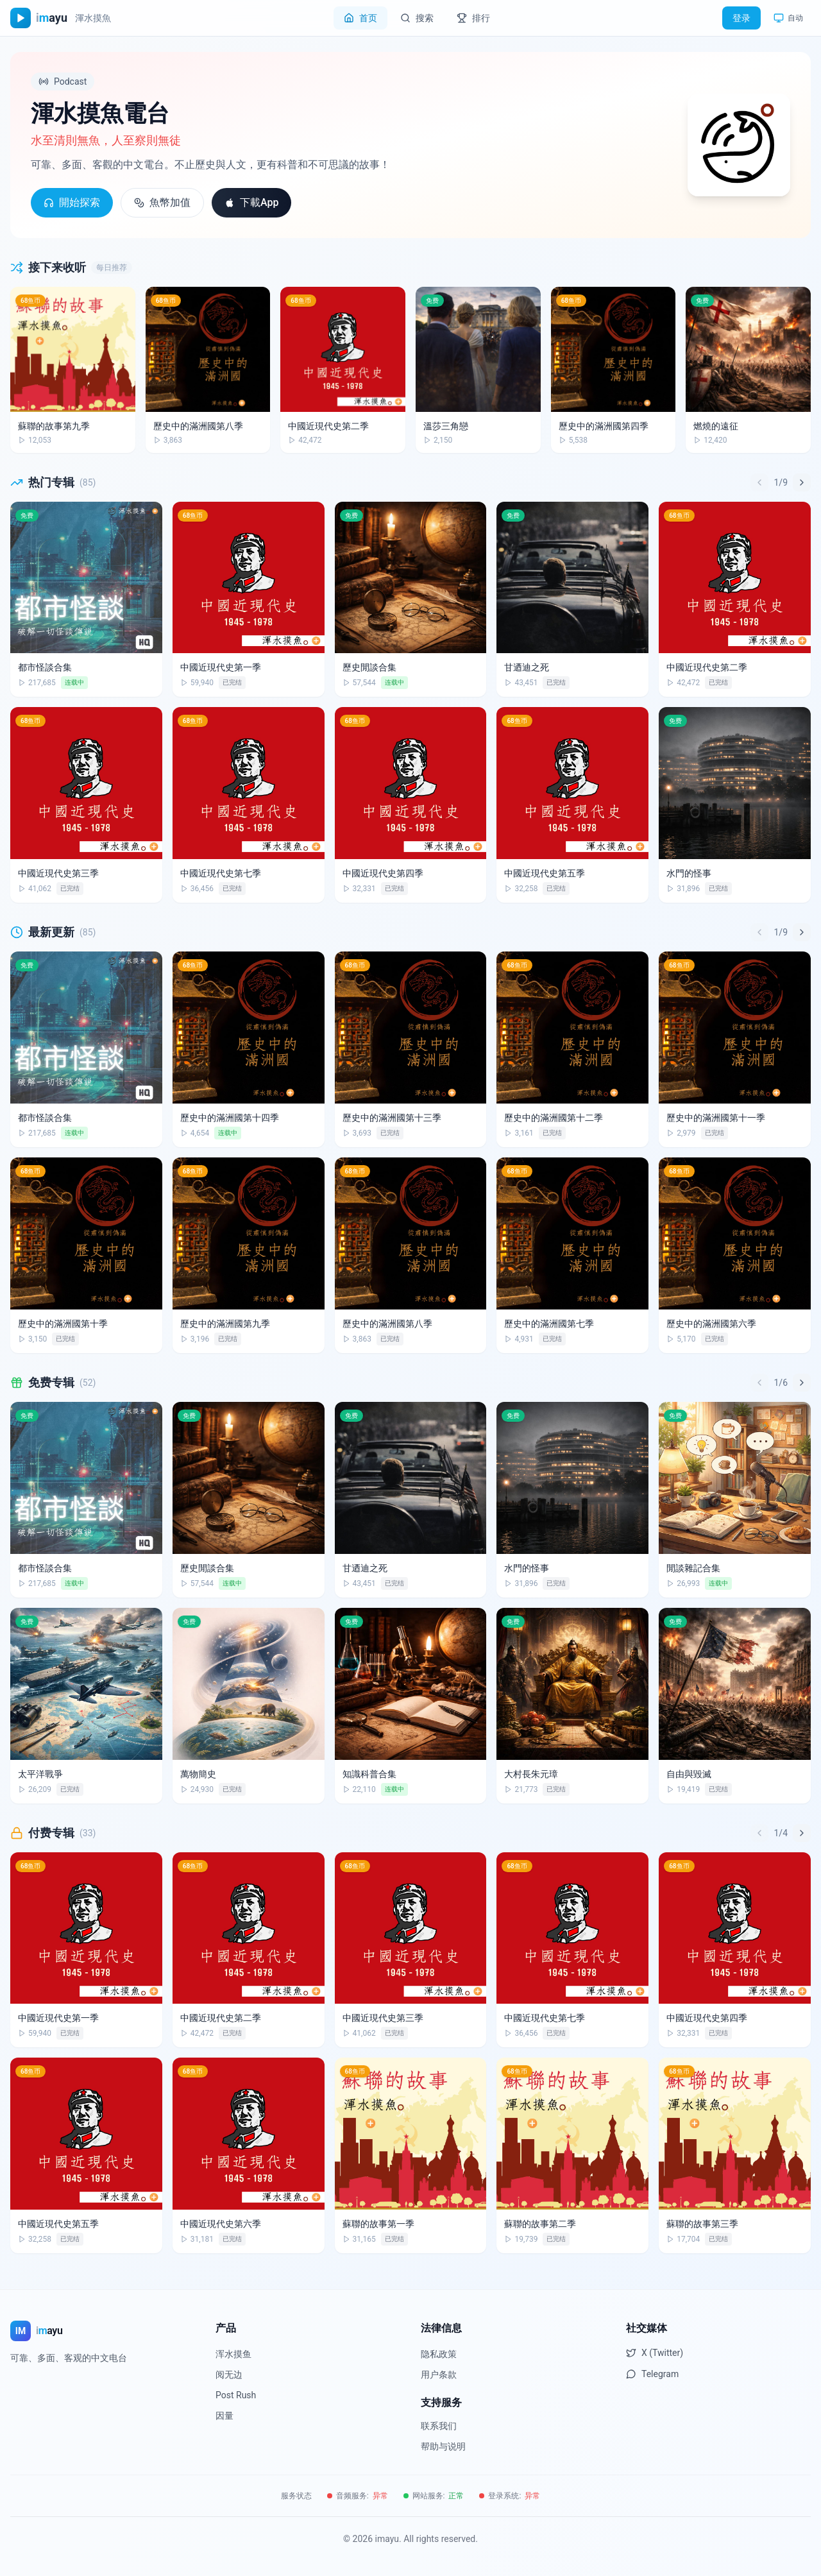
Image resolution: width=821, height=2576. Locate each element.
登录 (741, 18)
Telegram (652, 2374)
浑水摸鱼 (233, 2354)
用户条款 (439, 2374)
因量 (224, 2415)
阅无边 (229, 2374)
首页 (360, 18)
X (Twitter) (654, 2353)
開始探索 (72, 202)
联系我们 (439, 2426)
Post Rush (236, 2395)
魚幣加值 (162, 202)
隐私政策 (439, 2354)
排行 (473, 18)
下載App (251, 202)
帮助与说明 (443, 2446)
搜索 (417, 18)
